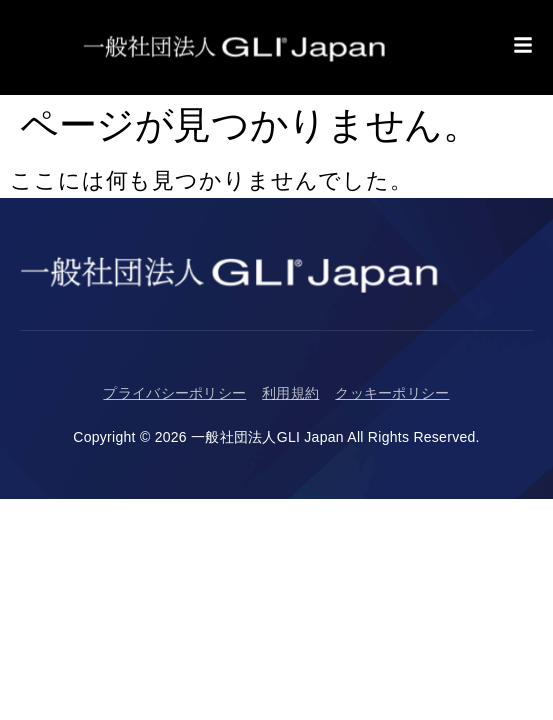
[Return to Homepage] (235, 47)
